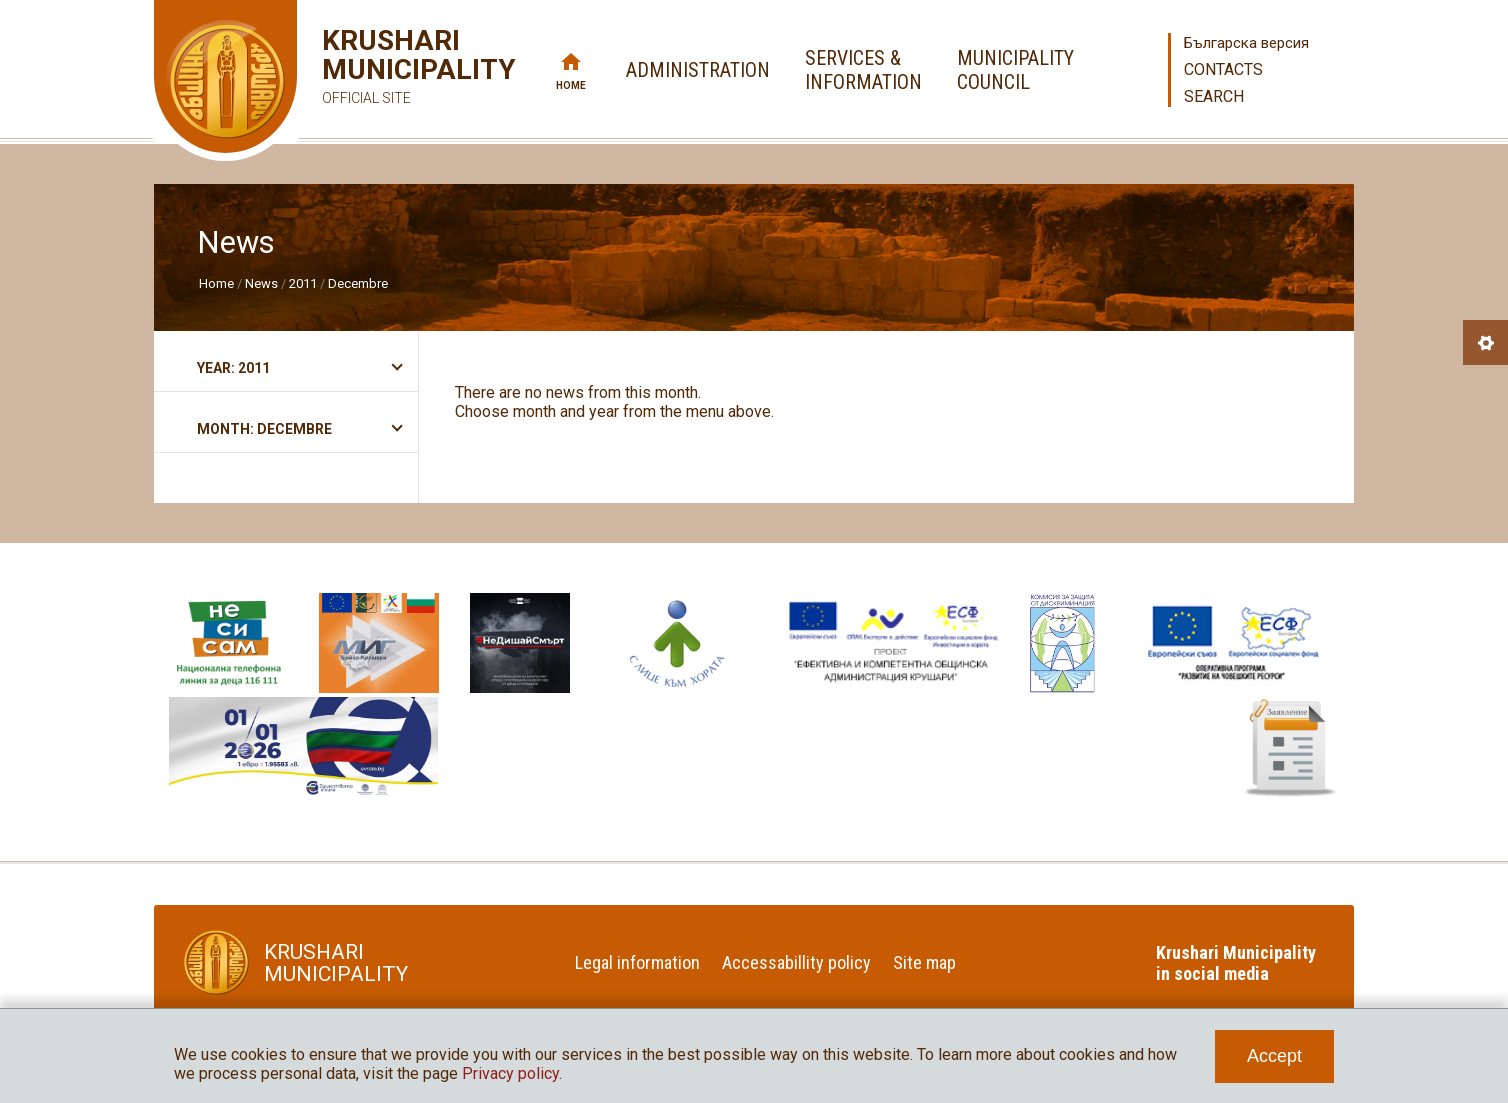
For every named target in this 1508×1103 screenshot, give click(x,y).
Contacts (1223, 69)
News (261, 283)
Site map (924, 962)
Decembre (358, 283)
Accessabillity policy (796, 962)
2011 (303, 283)
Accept (1274, 1056)
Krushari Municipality (389, 69)
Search (1214, 96)
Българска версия (1246, 43)
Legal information (637, 962)
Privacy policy (510, 1073)
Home (571, 85)
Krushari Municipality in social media (1236, 963)
